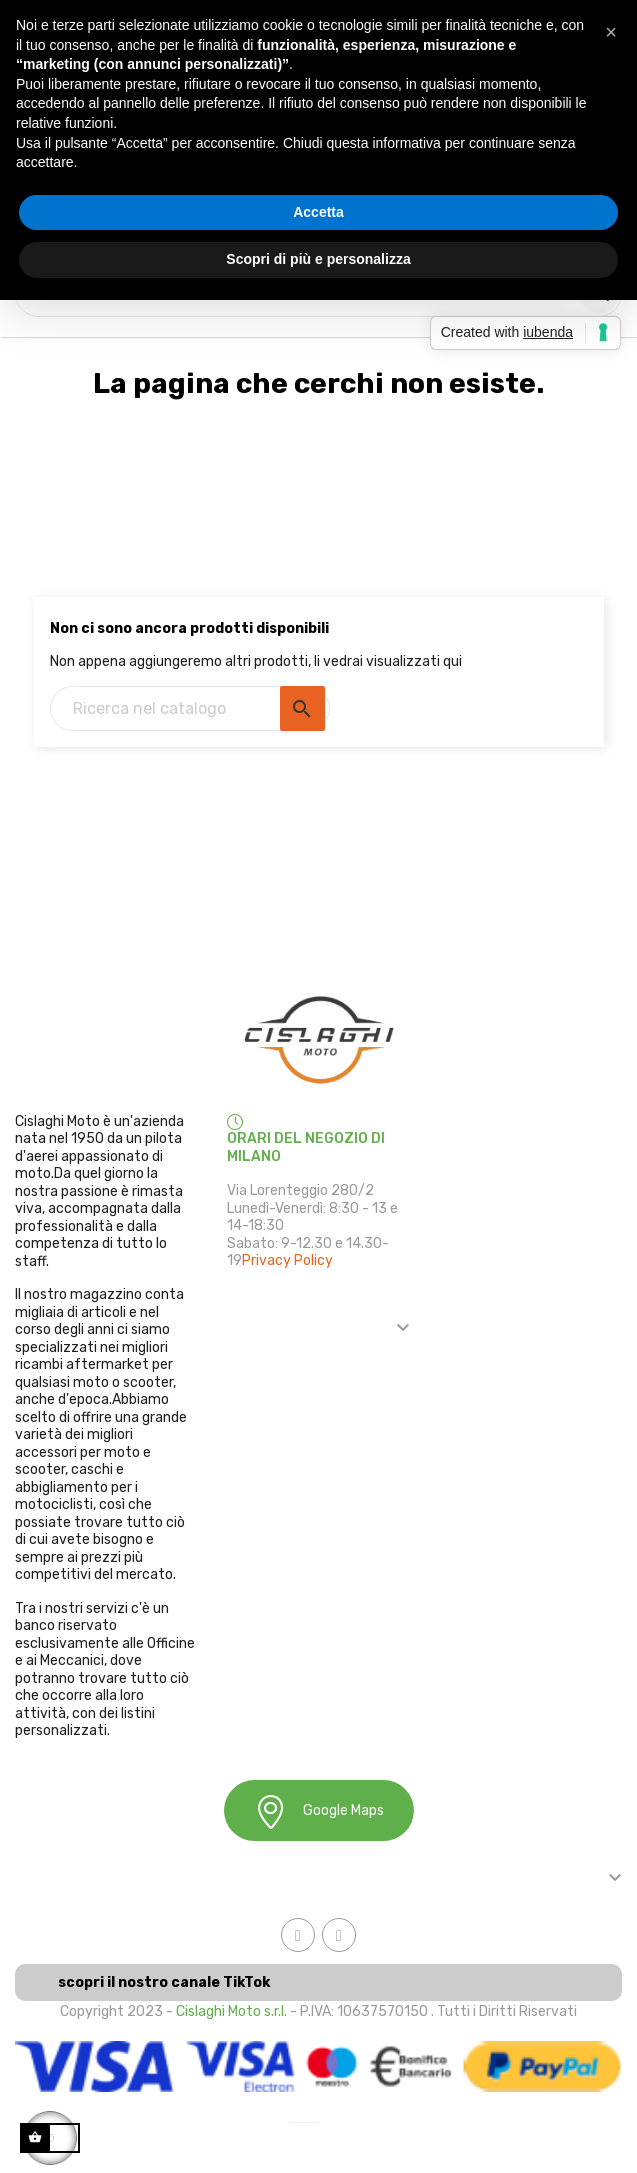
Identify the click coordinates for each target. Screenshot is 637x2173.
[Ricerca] (190, 708)
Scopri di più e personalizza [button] (318, 259)
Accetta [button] (318, 212)
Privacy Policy (287, 1260)
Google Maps (319, 1811)
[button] (611, 32)
